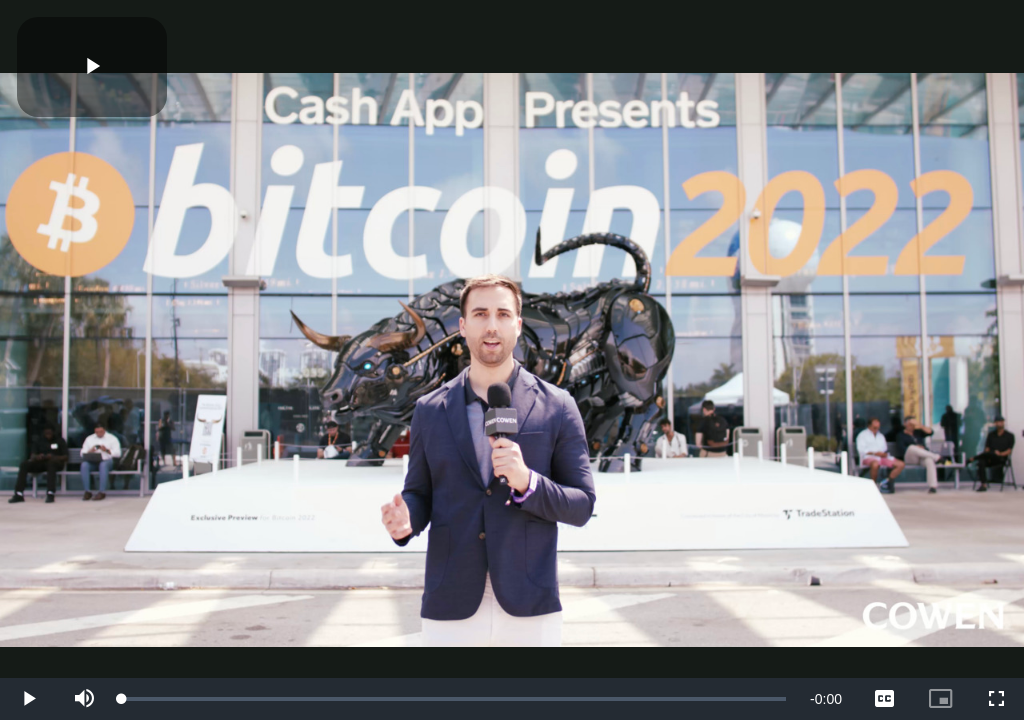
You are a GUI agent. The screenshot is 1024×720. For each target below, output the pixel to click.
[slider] (454, 699)
